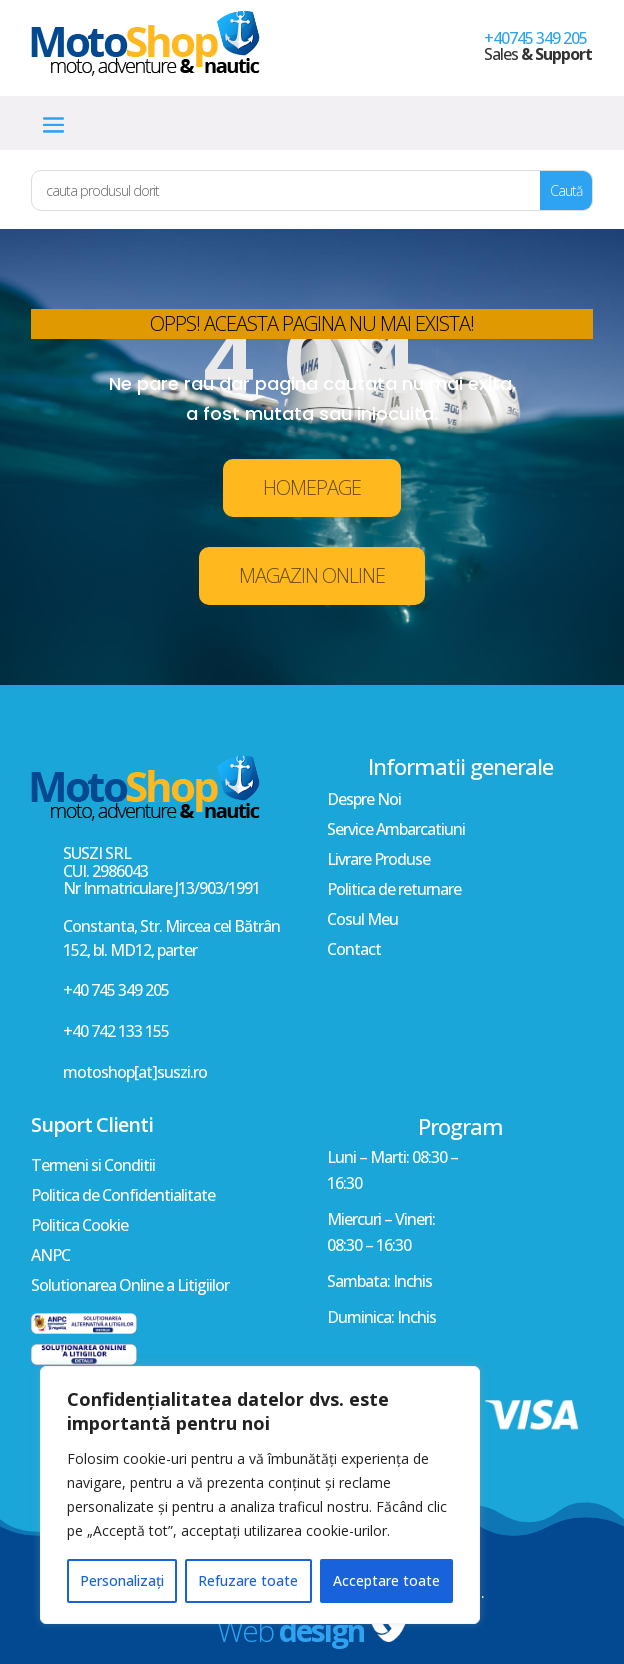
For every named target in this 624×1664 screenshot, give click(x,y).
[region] (260, 1495)
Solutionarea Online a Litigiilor (130, 1287)
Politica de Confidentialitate (123, 1197)
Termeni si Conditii (93, 1167)
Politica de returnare (394, 891)
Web (290, 1630)
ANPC (50, 1257)
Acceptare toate (386, 1580)
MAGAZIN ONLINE (312, 575)
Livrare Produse (378, 861)
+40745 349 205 (535, 38)
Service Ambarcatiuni (396, 831)
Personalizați (122, 1580)
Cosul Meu (362, 921)
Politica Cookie (79, 1227)
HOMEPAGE (312, 487)
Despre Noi (364, 801)
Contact (354, 951)
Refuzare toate (248, 1580)
